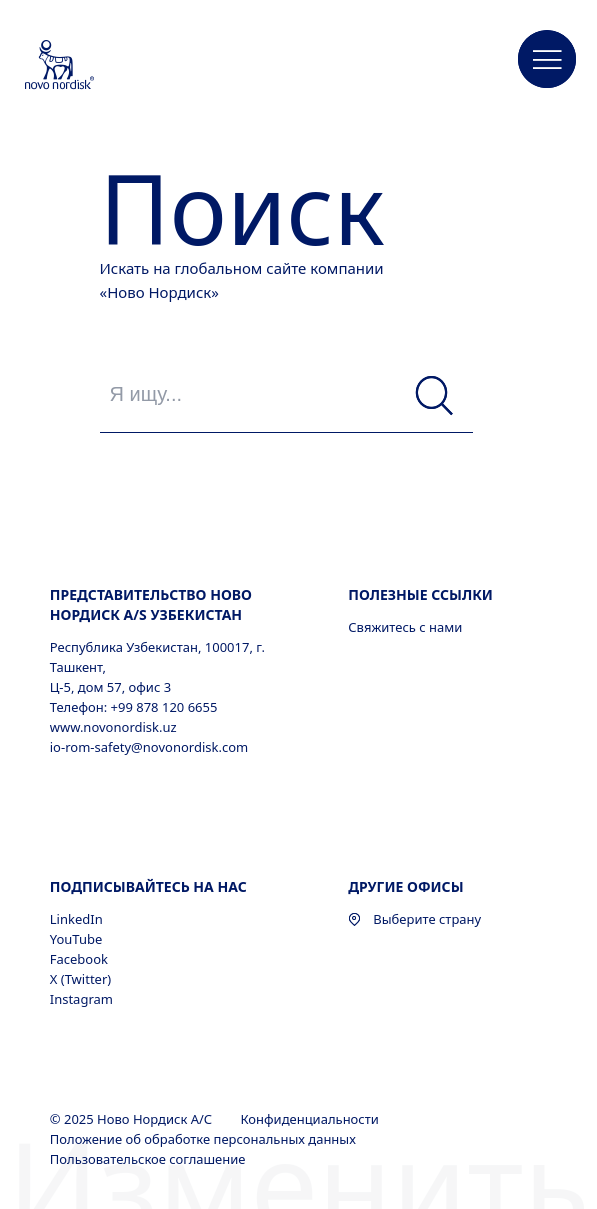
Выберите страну (414, 919)
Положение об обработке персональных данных (205, 1139)
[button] (547, 60)
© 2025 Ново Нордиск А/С (133, 1119)
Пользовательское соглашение (149, 1159)
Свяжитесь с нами (405, 627)
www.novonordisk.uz (113, 727)
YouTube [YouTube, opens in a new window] (76, 939)
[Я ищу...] (286, 394)
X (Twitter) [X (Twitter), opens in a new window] (80, 979)
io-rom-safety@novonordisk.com (149, 747)
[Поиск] (434, 396)
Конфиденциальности (311, 1119)
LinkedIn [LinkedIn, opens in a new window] (76, 919)
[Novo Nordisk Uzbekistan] (86, 66)
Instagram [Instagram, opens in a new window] (81, 999)
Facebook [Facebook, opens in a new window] (79, 959)
